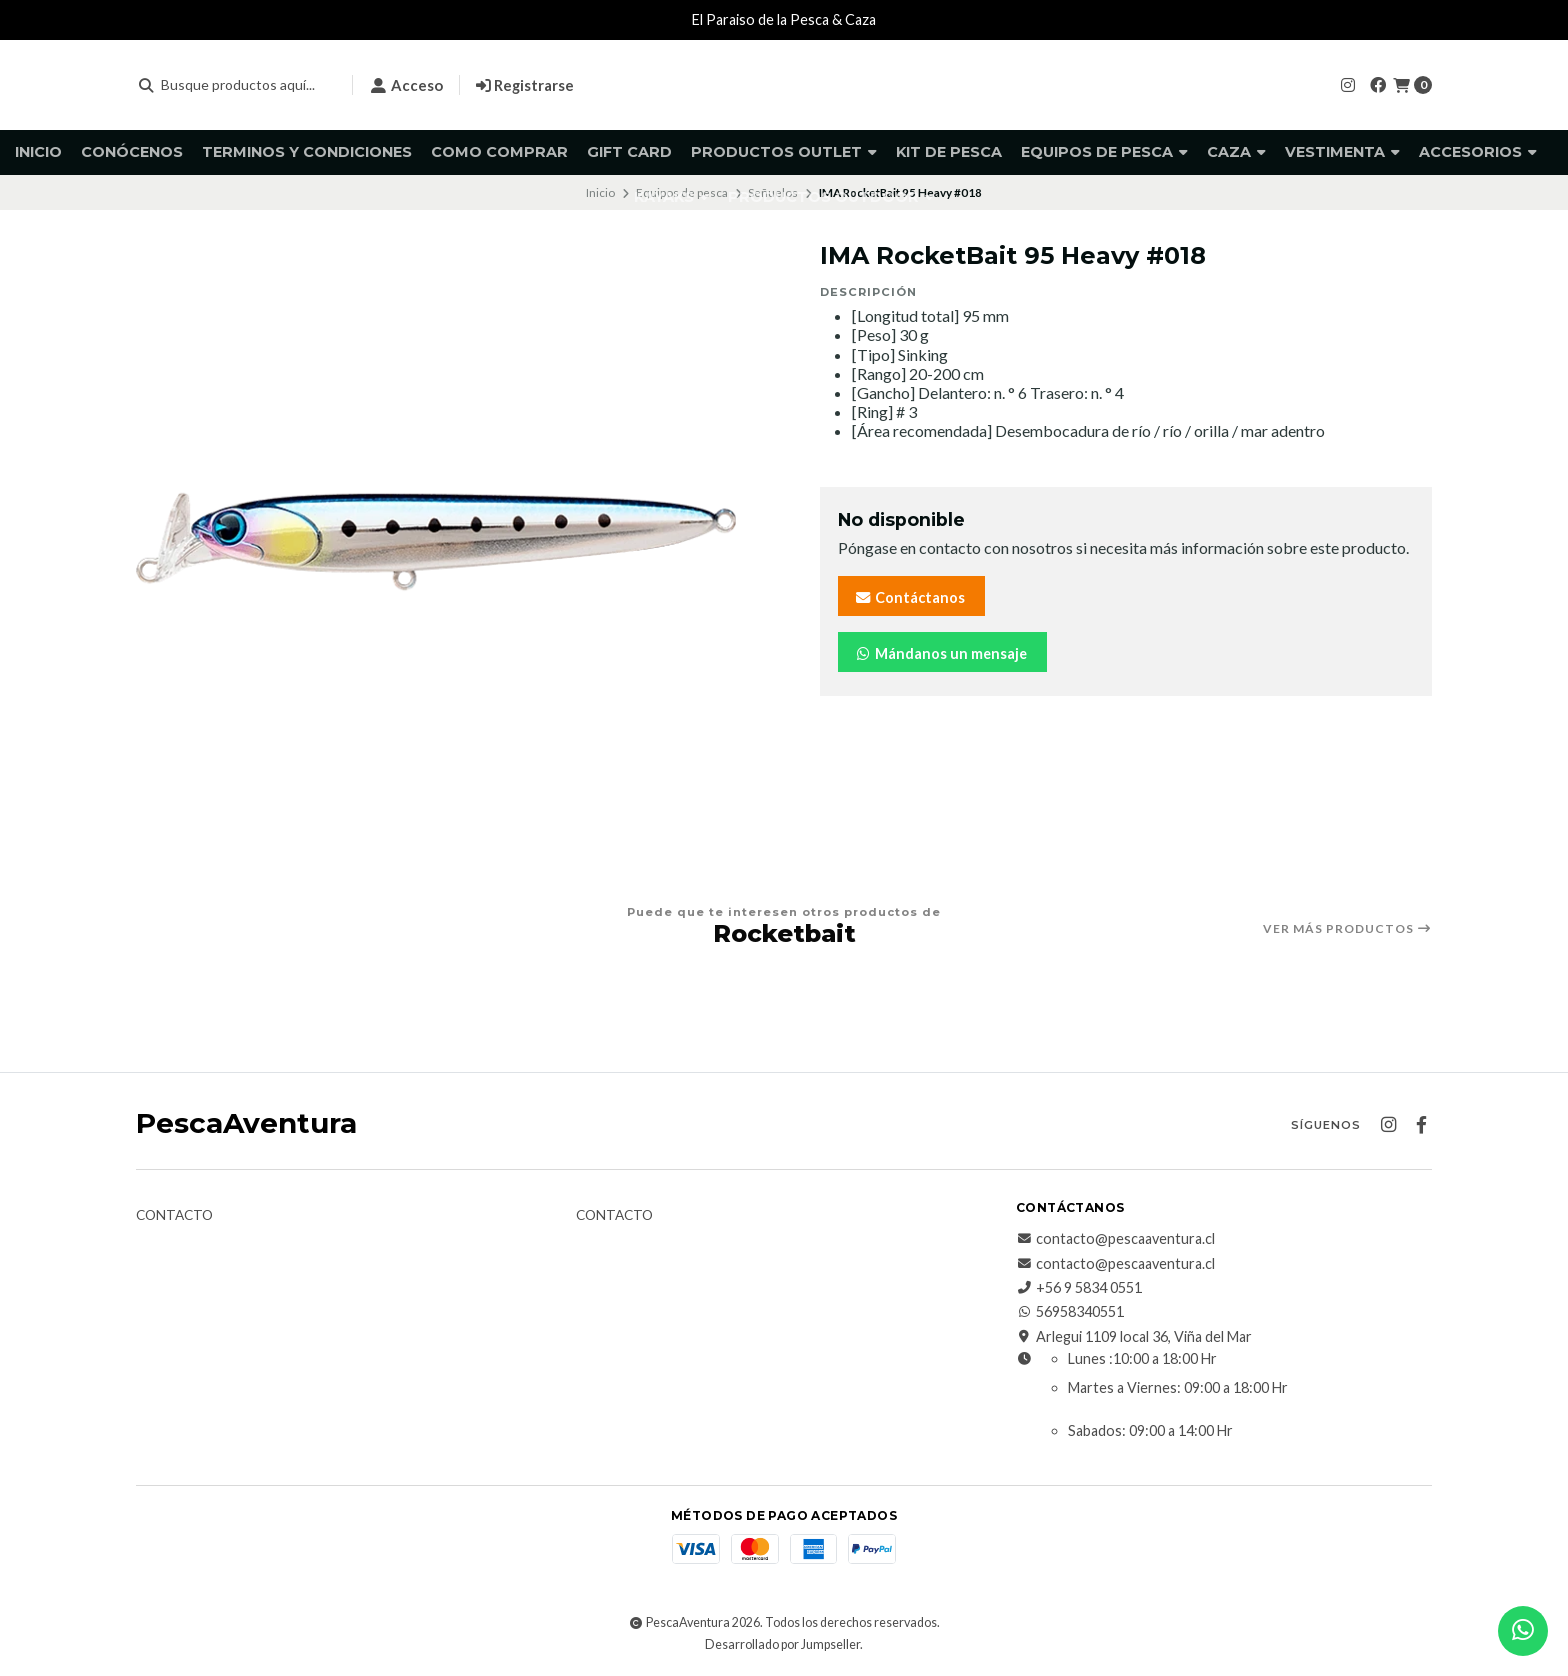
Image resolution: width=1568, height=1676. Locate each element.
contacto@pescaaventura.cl (1115, 1239)
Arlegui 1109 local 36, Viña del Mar (1134, 1337)
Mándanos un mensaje (940, 653)
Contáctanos (909, 597)
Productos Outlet (784, 152)
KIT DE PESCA (949, 152)
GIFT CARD (629, 152)
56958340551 (1070, 1312)
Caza (1236, 152)
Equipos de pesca (1104, 152)
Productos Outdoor (831, 197)
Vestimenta (1342, 152)
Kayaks (671, 197)
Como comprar (499, 152)
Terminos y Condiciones (307, 152)
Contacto (174, 1216)
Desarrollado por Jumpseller (782, 1644)
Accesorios (1478, 152)
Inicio (38, 152)
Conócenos (132, 152)
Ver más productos (1347, 929)
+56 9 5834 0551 (1079, 1288)
